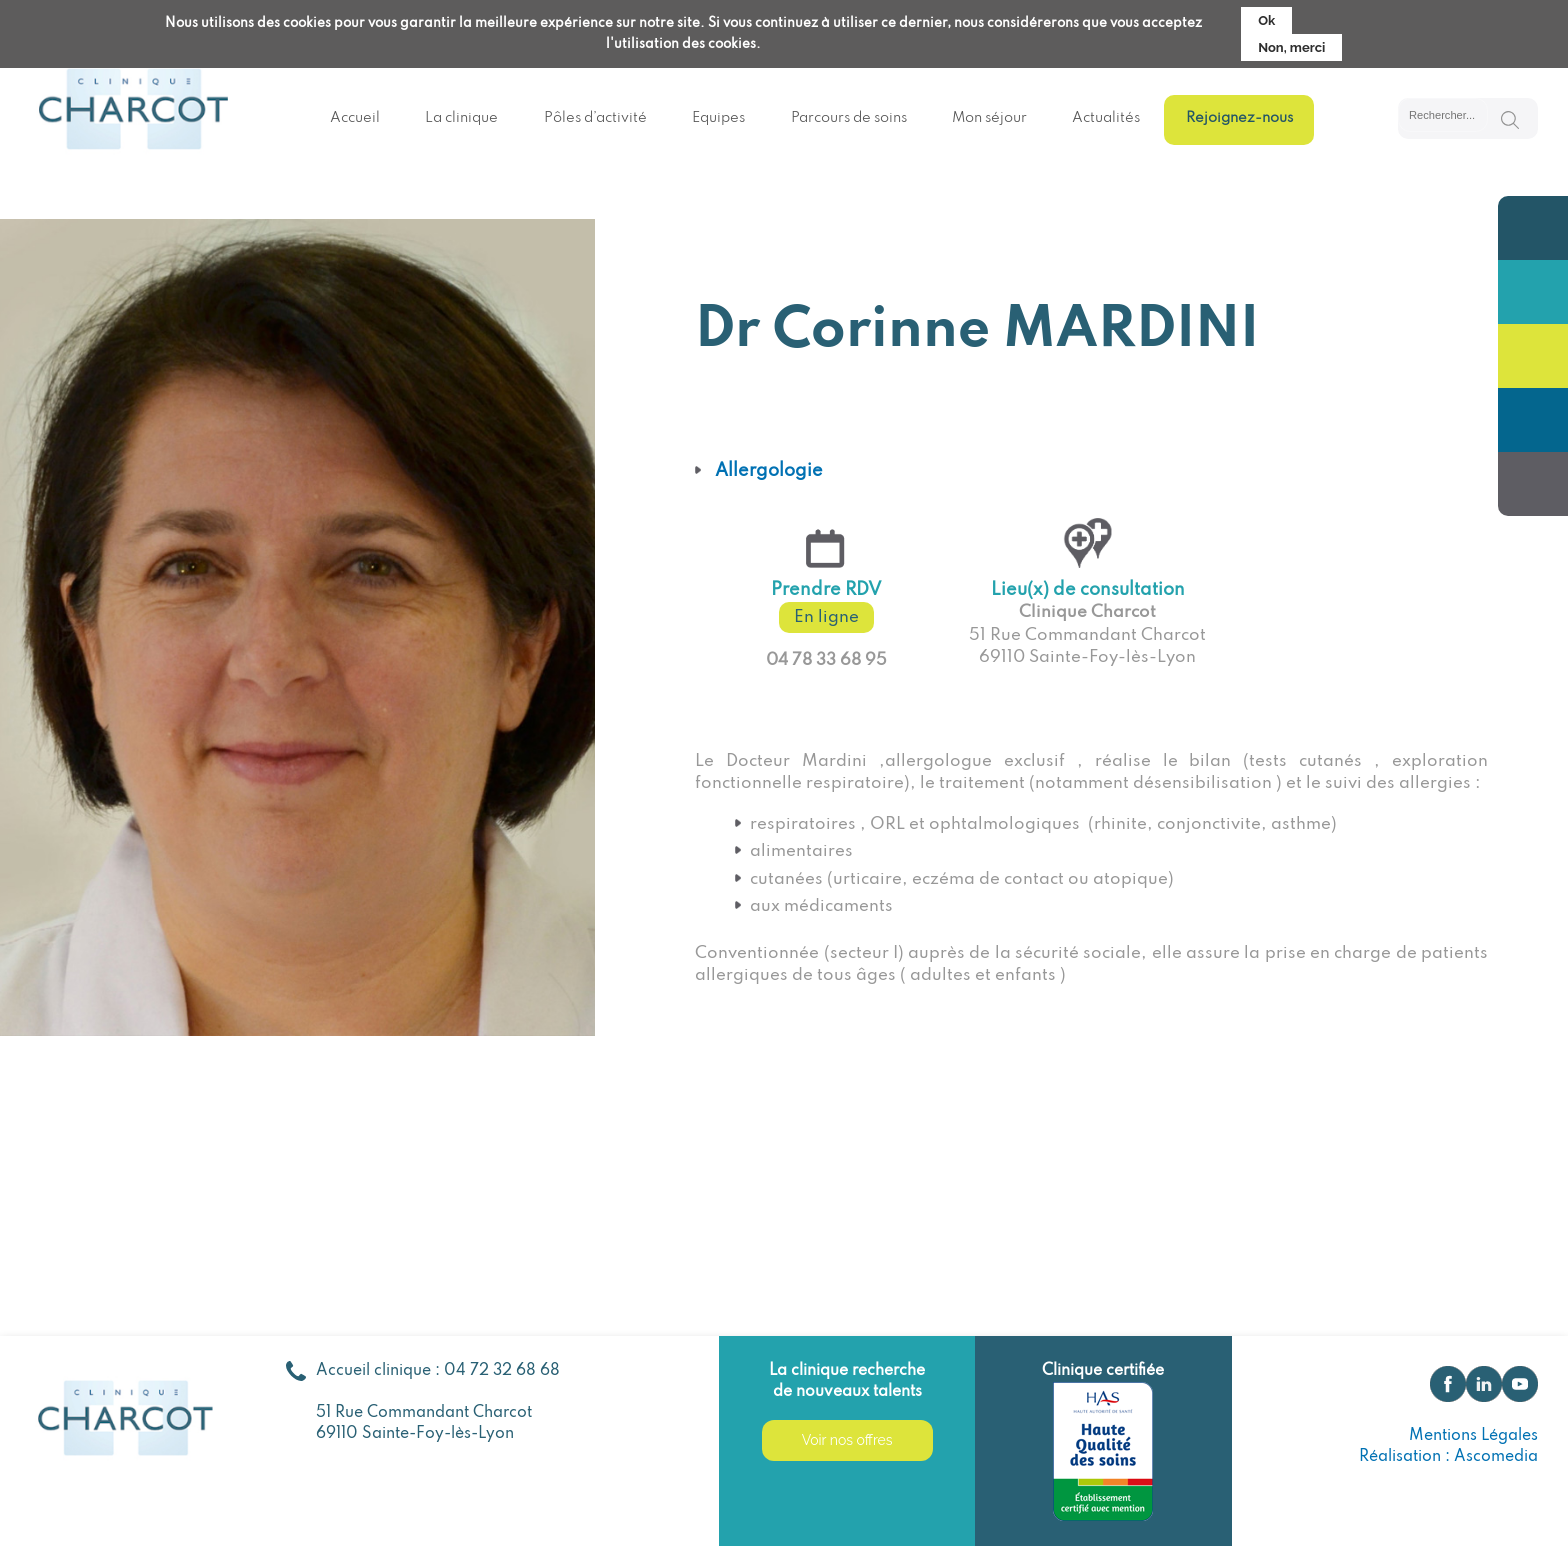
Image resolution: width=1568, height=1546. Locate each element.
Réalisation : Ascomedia (1448, 1457)
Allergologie (769, 471)
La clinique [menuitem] (461, 118)
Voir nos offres (847, 1440)
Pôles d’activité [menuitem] (595, 118)
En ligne (826, 617)
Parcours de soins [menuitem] (849, 118)
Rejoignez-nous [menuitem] (1239, 118)
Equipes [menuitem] (718, 118)
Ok (1266, 15)
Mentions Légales (1473, 1436)
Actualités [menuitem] (1106, 118)
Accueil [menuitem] (355, 118)
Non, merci (1291, 42)
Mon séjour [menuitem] (989, 118)
